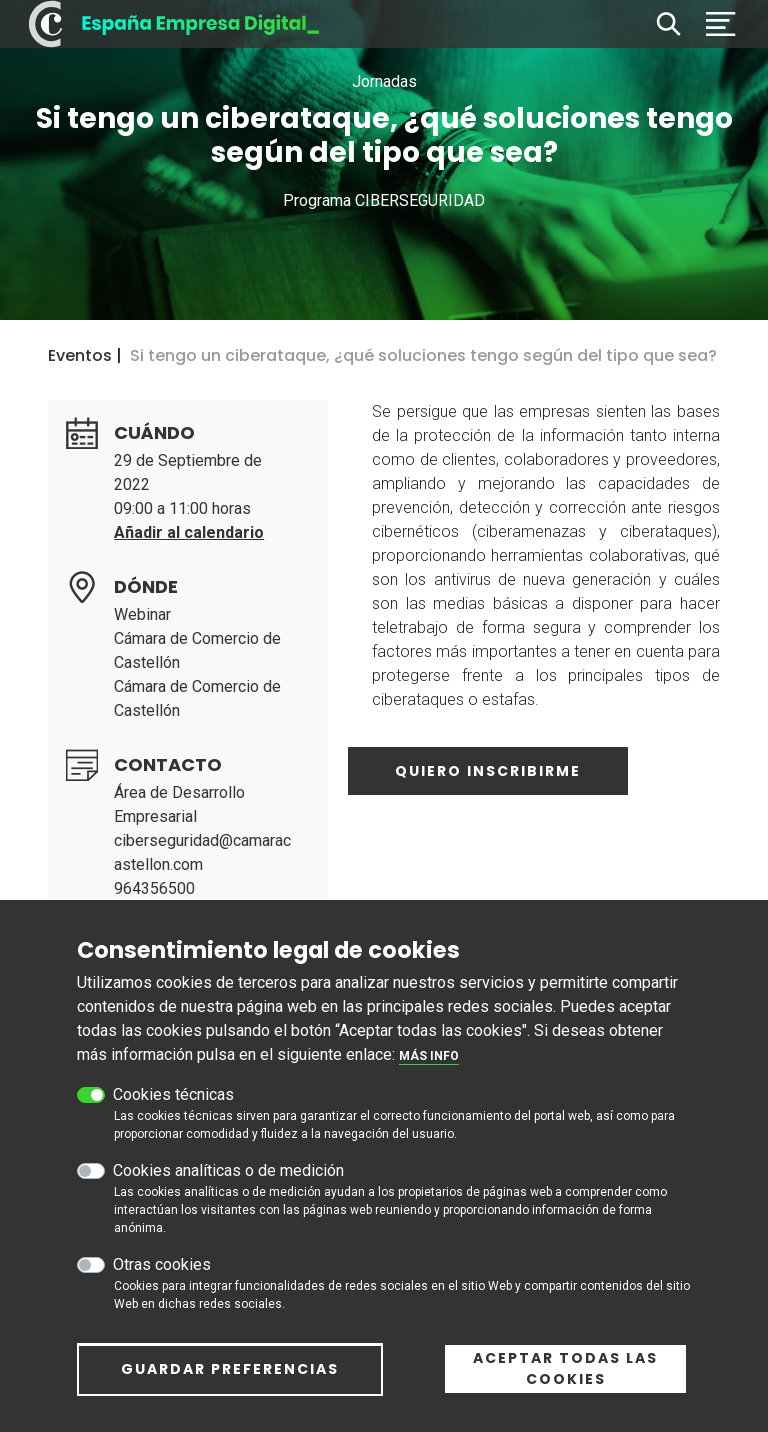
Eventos (80, 355)
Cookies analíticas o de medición (228, 1180)
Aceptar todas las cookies (565, 1378)
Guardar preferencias (230, 1379)
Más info (429, 1066)
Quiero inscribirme (488, 771)
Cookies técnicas (173, 1104)
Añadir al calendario (189, 532)
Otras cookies (162, 1274)
